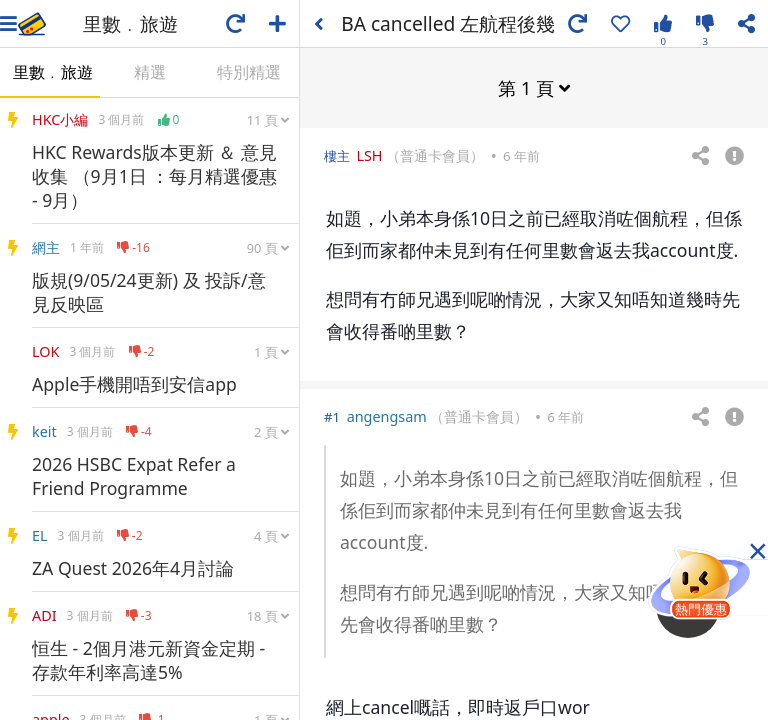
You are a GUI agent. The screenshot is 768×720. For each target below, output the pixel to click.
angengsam (387, 415)
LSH (369, 154)
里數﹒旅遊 (53, 72)
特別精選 (249, 72)
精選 (150, 72)
